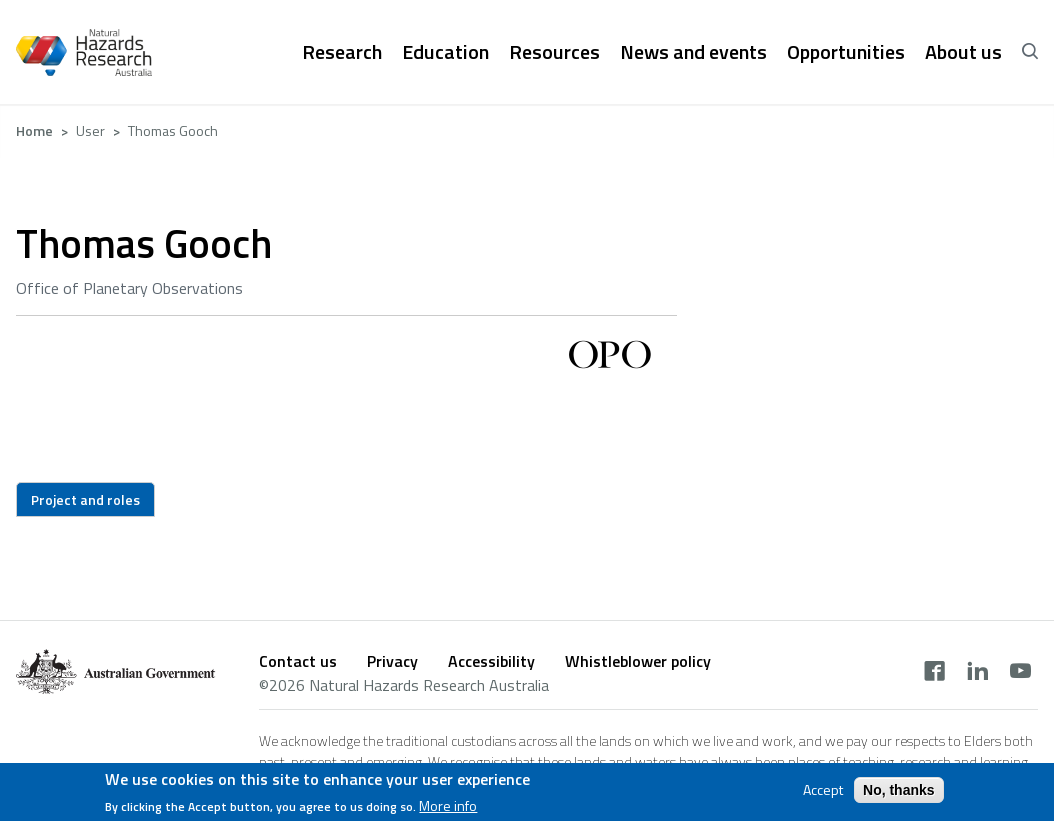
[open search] (1030, 52)
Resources (554, 52)
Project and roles (85, 499)
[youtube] (1020, 673)
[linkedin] (977, 673)
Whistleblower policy (638, 661)
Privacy (392, 661)
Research (342, 52)
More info (448, 810)
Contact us (298, 661)
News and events (693, 52)
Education (445, 52)
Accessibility (491, 661)
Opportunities (846, 52)
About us (963, 52)
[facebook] (934, 673)
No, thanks (899, 794)
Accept (823, 794)
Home (34, 130)
